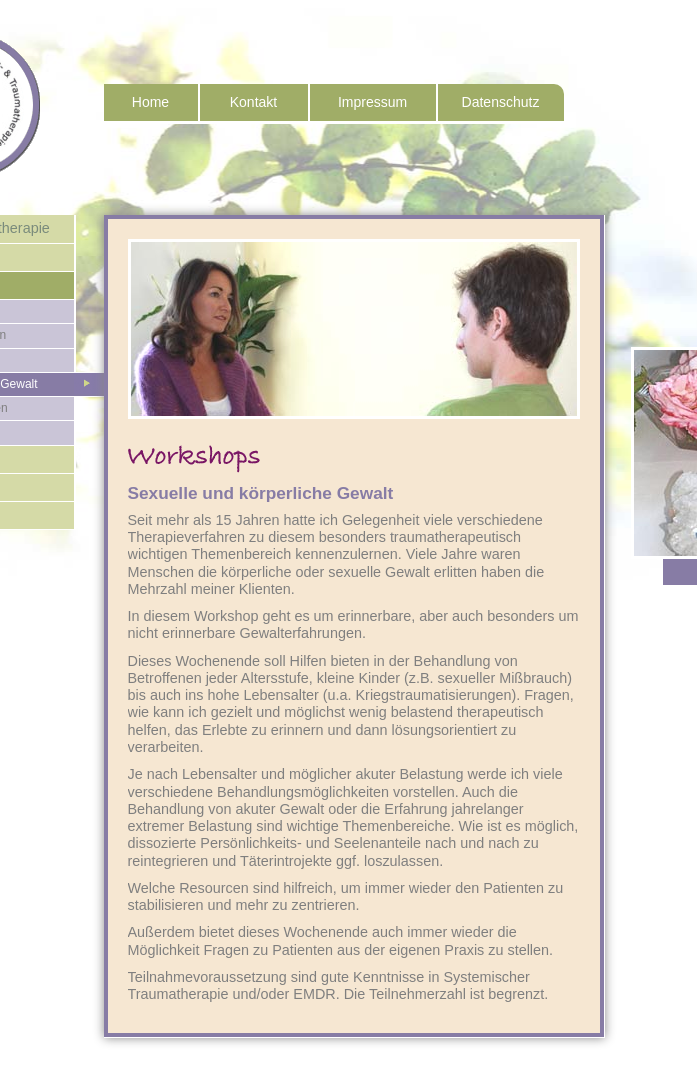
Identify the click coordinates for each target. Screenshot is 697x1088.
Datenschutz (501, 102)
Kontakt (253, 102)
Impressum (372, 102)
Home (150, 102)
